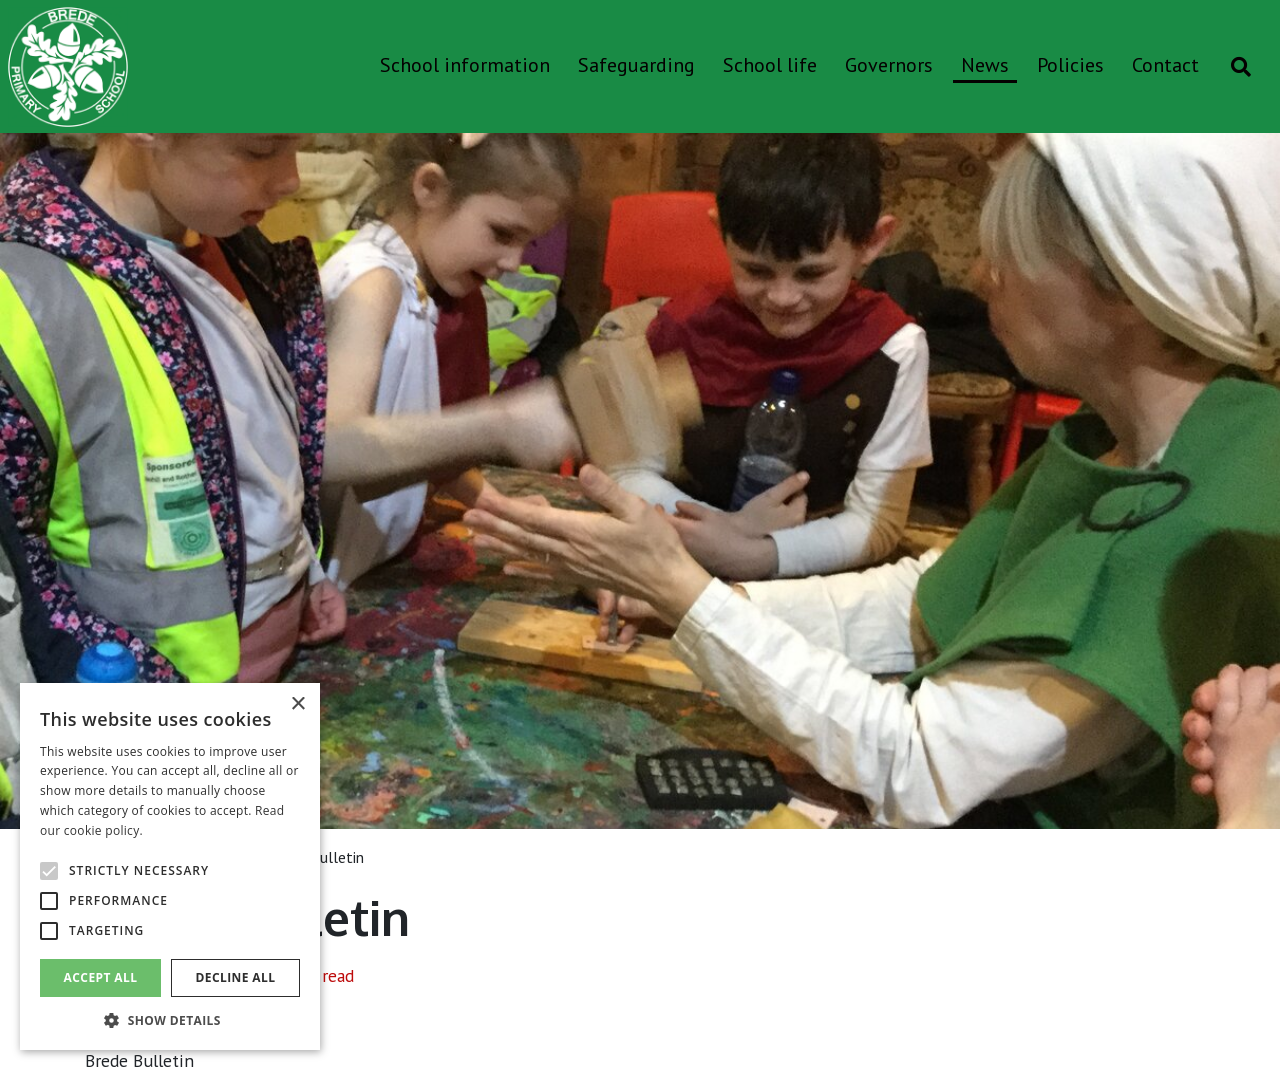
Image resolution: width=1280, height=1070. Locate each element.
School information (465, 65)
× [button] (297, 704)
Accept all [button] (101, 977)
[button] (170, 1020)
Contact (1165, 65)
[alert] (170, 866)
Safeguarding (636, 65)
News (985, 65)
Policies (1070, 65)
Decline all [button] (236, 977)
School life (770, 65)
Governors (889, 65)
